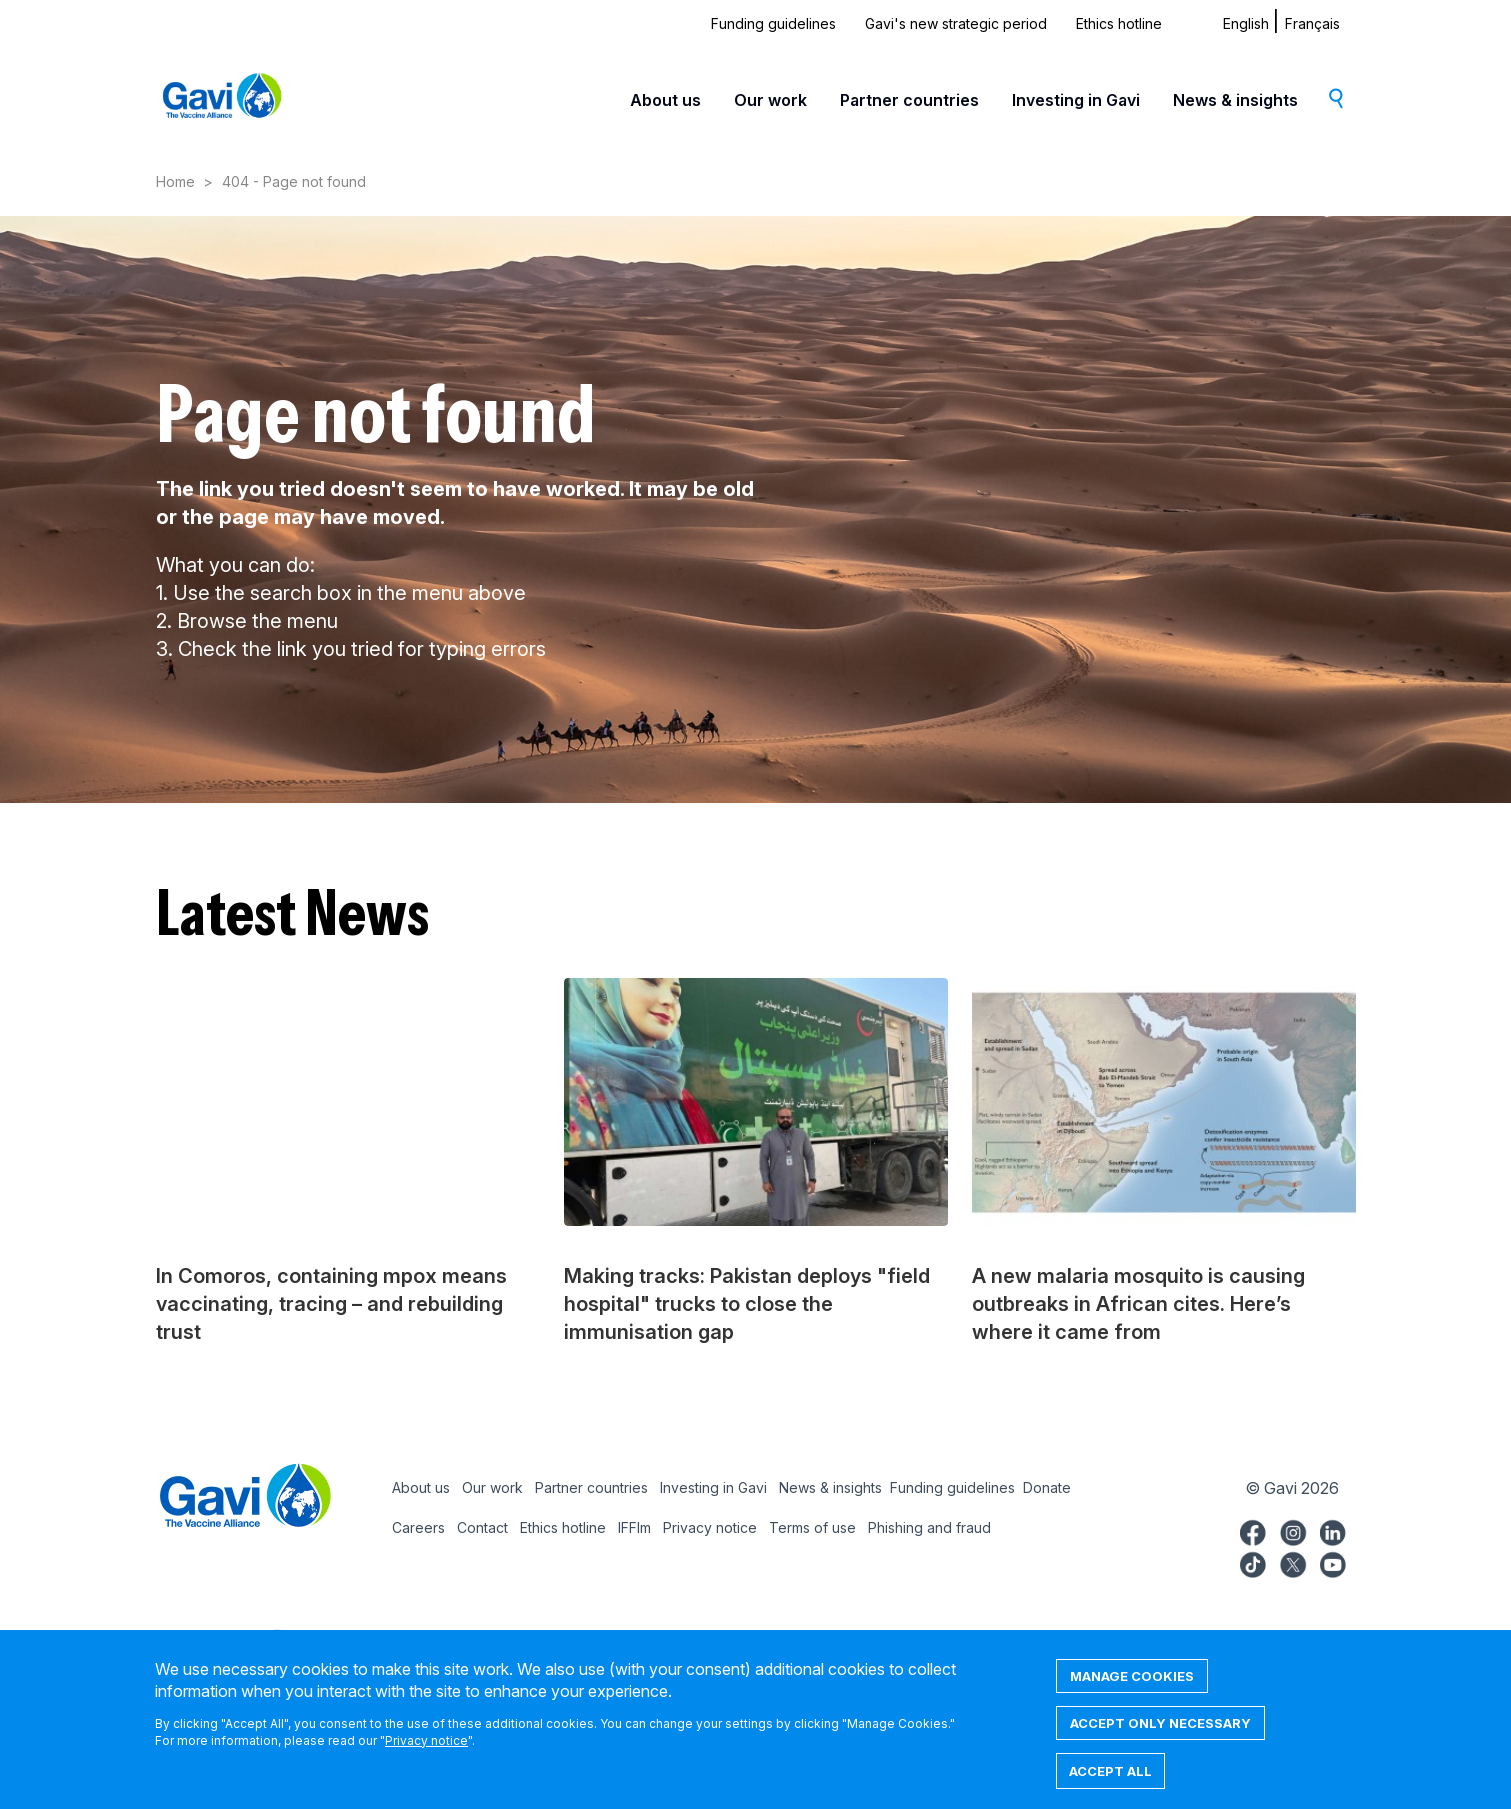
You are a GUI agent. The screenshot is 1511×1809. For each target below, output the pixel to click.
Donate (1047, 1487)
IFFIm (634, 1527)
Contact (482, 1527)
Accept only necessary (1160, 1738)
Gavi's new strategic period (956, 23)
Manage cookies (1132, 1691)
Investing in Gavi (1076, 100)
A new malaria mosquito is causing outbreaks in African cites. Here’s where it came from (1138, 1304)
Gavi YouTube (1333, 1562)
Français (1312, 23)
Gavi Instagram (1293, 1530)
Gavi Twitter (1293, 1562)
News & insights (1235, 100)
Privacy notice (710, 1527)
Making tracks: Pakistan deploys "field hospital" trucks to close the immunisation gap (747, 1304)
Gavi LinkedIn (1333, 1530)
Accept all (1110, 1786)
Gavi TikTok (1253, 1562)
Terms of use (812, 1527)
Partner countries (909, 100)
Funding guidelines (773, 23)
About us (665, 100)
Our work (770, 100)
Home (175, 181)
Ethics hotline (1119, 23)
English (1246, 23)
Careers (418, 1527)
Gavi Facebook (1253, 1530)
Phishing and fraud (929, 1527)
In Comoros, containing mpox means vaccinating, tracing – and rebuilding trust (331, 1304)
